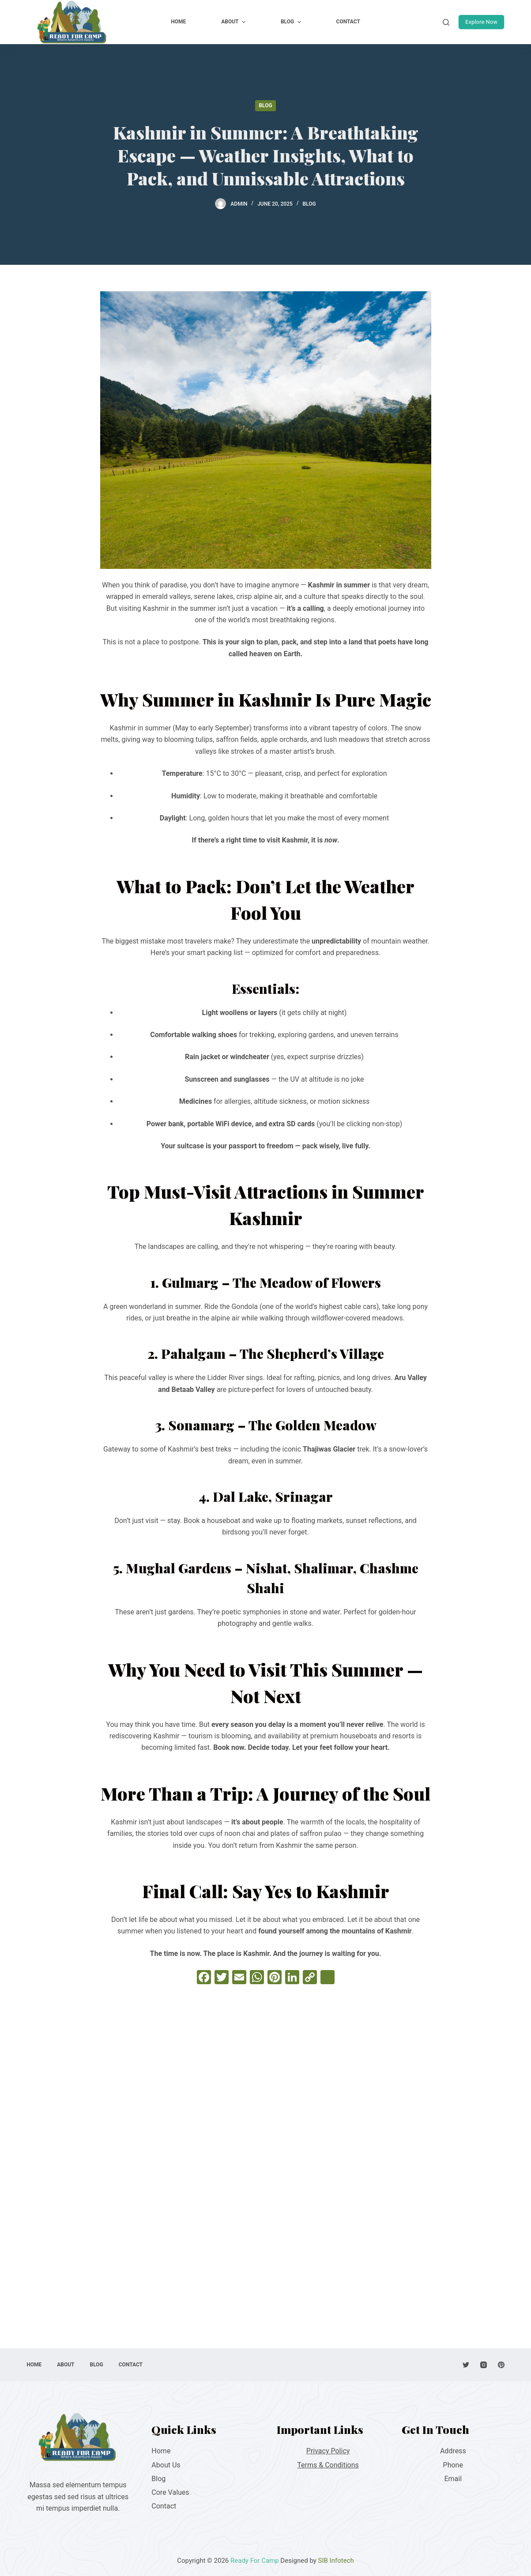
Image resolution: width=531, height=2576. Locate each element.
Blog (265, 105)
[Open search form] (446, 22)
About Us (165, 2465)
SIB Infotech (336, 2561)
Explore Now (481, 22)
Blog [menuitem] (292, 22)
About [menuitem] (234, 22)
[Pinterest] (501, 2365)
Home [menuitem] (178, 22)
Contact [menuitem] (348, 22)
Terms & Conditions (328, 2465)
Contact (163, 2506)
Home (160, 2451)
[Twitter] (466, 2365)
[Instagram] (483, 2365)
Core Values (170, 2492)
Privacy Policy (328, 2451)
